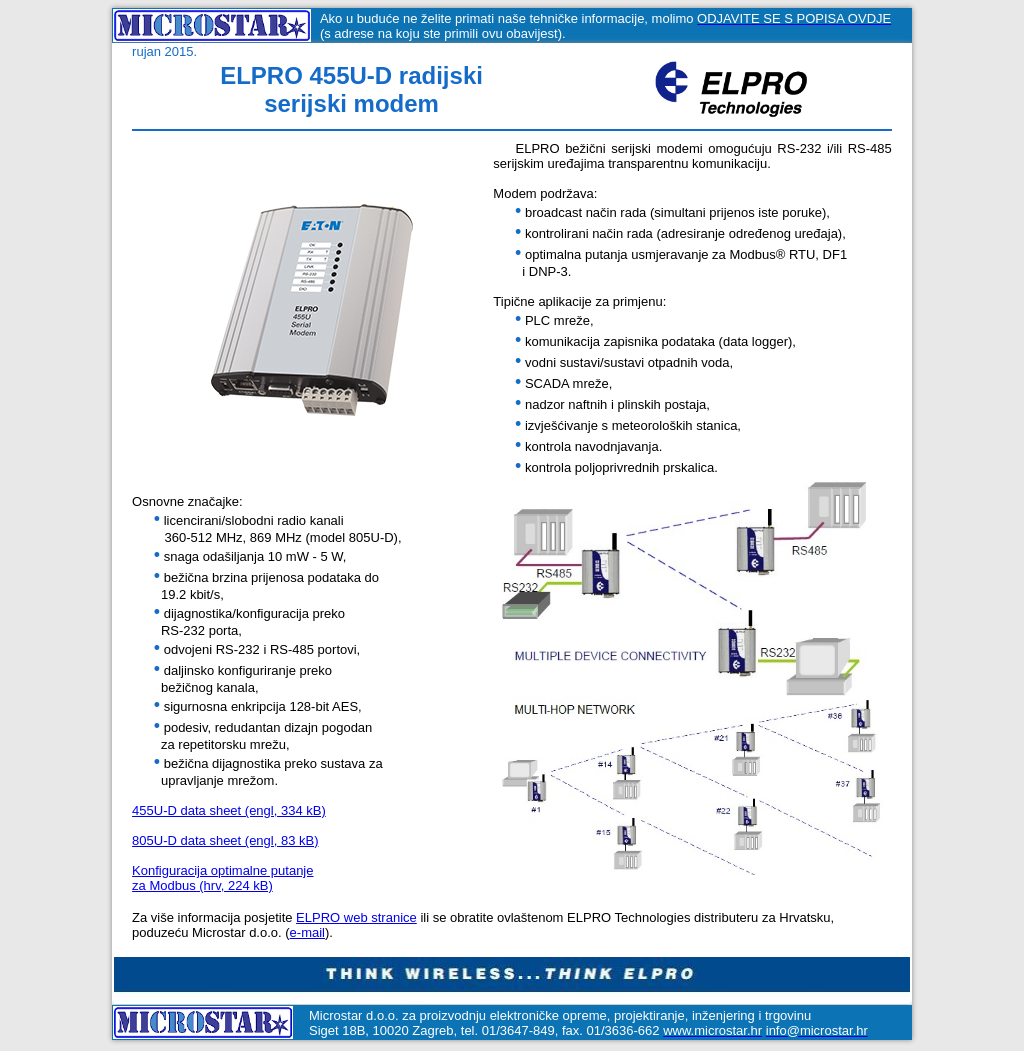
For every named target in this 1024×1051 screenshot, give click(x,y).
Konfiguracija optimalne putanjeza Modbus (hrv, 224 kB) (222, 881)
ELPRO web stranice (356, 920)
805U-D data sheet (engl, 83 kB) (225, 843)
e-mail (307, 935)
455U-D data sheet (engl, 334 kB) (229, 813)
